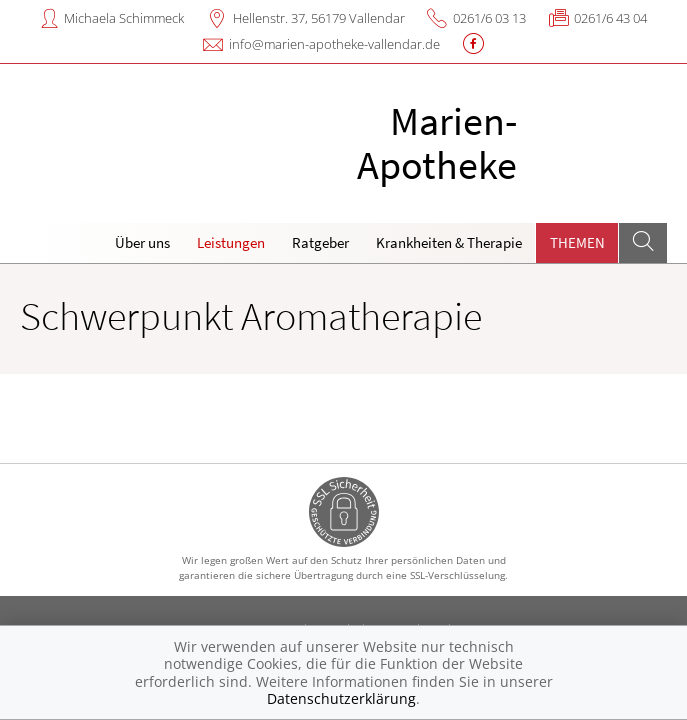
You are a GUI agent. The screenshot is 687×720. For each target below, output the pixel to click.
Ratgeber (320, 242)
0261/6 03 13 (489, 18)
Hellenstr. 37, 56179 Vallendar (319, 18)
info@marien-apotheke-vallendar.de (334, 44)
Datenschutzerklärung (341, 698)
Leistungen (231, 242)
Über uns (142, 242)
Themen (577, 242)
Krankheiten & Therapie (449, 242)
